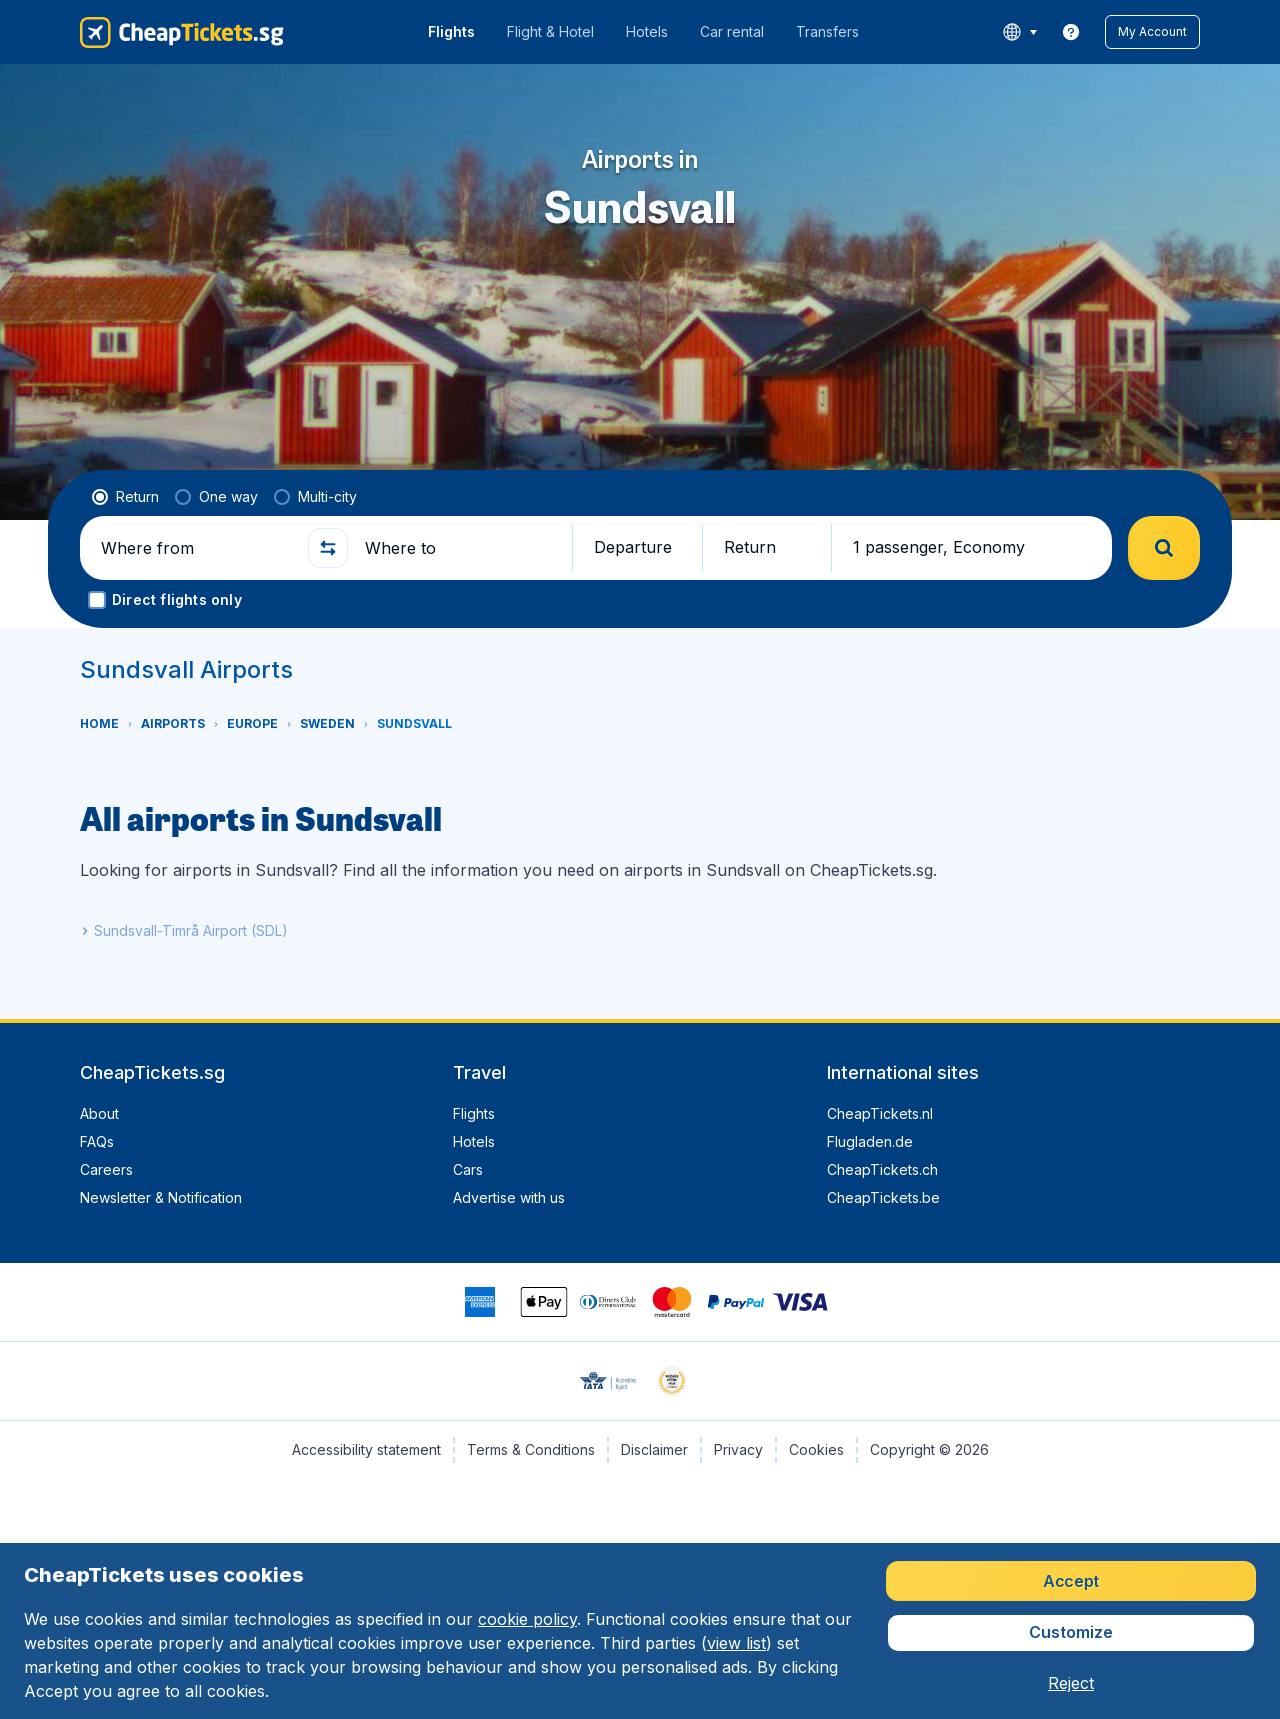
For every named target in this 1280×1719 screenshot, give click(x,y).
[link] (1071, 32)
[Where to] (460, 548)
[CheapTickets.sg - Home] (182, 32)
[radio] (125, 497)
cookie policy (527, 1619)
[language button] (1019, 32)
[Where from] (196, 548)
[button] (1152, 32)
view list (736, 1643)
